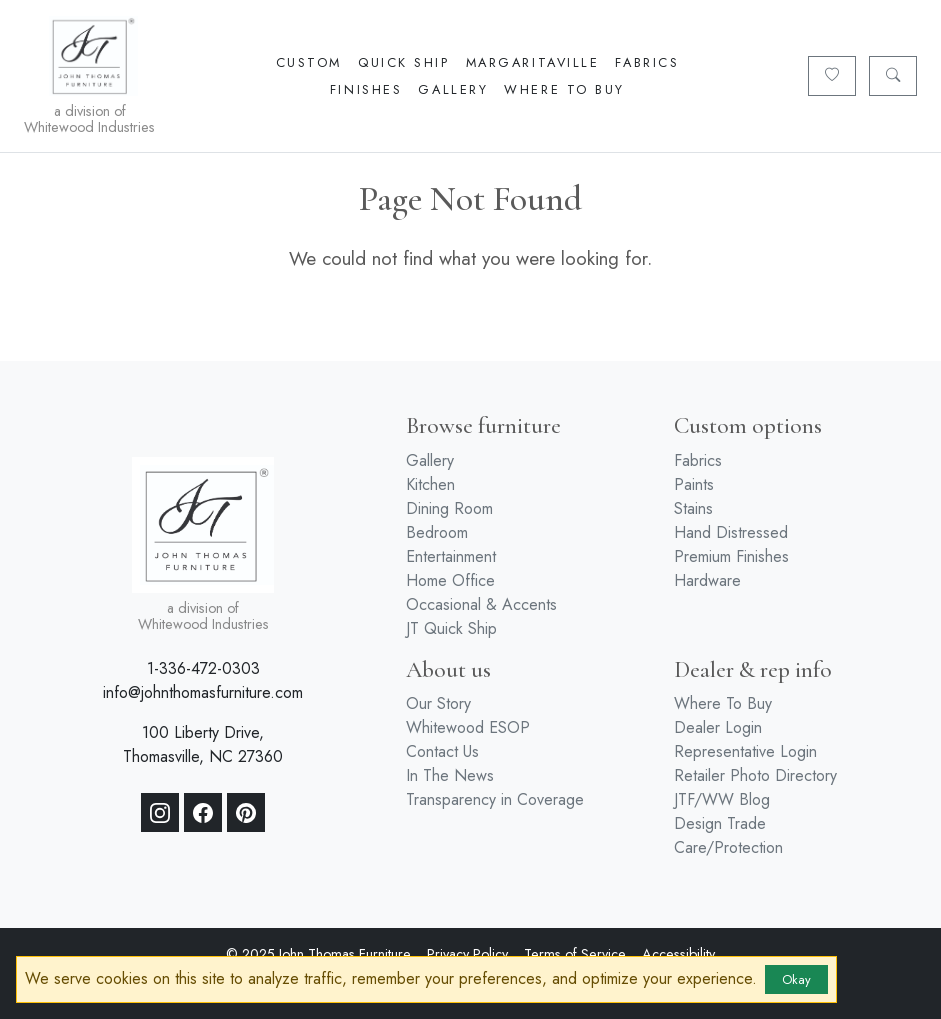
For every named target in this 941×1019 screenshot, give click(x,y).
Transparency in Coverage (495, 799)
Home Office (450, 580)
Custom (309, 62)
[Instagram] (160, 813)
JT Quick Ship (451, 628)
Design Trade (720, 823)
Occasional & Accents (481, 604)
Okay (796, 979)
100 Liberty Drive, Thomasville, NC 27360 (203, 744)
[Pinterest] (246, 813)
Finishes (366, 89)
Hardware (707, 580)
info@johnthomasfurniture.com (203, 692)
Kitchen (430, 484)
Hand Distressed (731, 532)
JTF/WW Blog (722, 799)
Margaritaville (533, 62)
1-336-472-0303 (203, 668)
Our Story (438, 703)
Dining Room (449, 508)
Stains (693, 508)
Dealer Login (718, 727)
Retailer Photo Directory (755, 775)
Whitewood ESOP (468, 727)
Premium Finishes (731, 556)
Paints (694, 484)
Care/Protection (728, 847)
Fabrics (647, 62)
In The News (450, 775)
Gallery (453, 89)
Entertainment (451, 556)
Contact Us (442, 751)
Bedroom (437, 532)
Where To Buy (564, 89)
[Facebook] (203, 813)
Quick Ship (404, 62)
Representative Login (745, 751)
